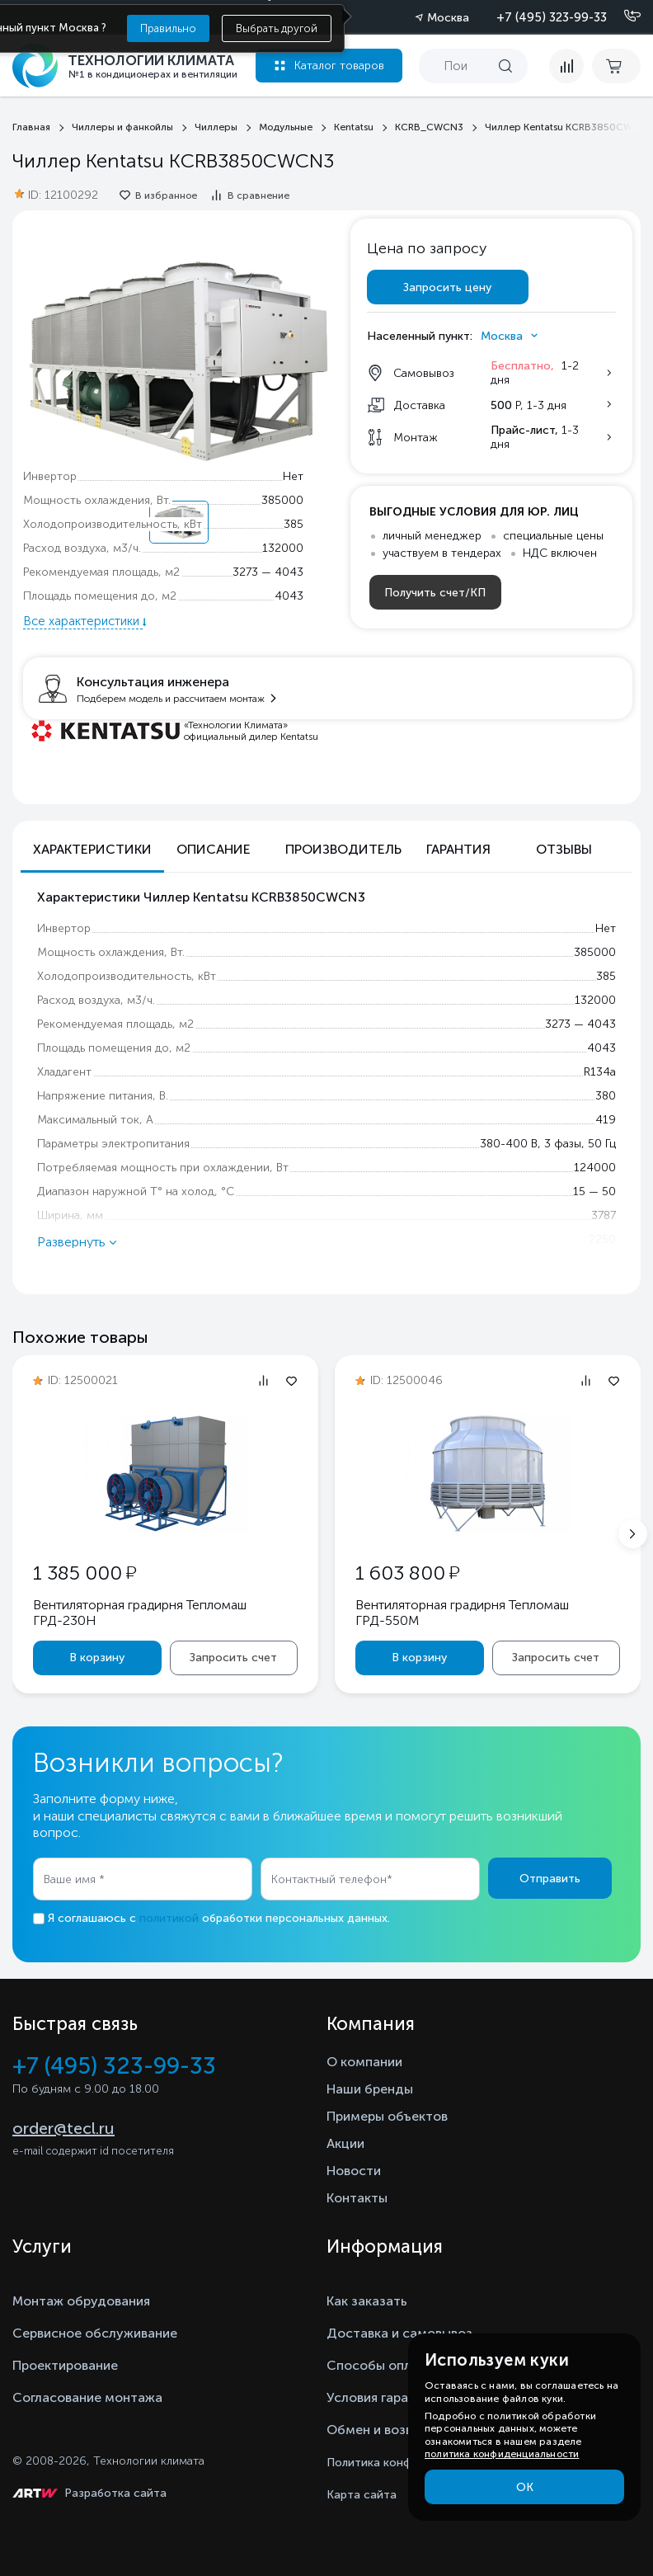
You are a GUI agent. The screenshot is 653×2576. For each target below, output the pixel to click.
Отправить (549, 1879)
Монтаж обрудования (81, 2301)
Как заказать (366, 2301)
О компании (364, 2062)
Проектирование (65, 2365)
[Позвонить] (622, 16)
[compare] (566, 66)
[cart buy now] (616, 66)
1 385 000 (84, 1573)
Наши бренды (369, 2089)
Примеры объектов (387, 2116)
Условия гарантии (382, 2397)
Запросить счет (233, 1658)
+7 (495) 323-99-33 (551, 17)
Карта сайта (361, 2495)
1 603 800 (407, 1573)
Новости (353, 2170)
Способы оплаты (380, 2365)
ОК (524, 2487)
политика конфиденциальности (502, 2454)
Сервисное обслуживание (94, 2333)
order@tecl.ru (63, 2128)
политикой (169, 1918)
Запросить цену (447, 287)
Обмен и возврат (380, 2429)
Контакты (357, 2198)
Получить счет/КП (435, 593)
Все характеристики (83, 621)
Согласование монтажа (87, 2397)
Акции (345, 2143)
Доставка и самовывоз (399, 2333)
